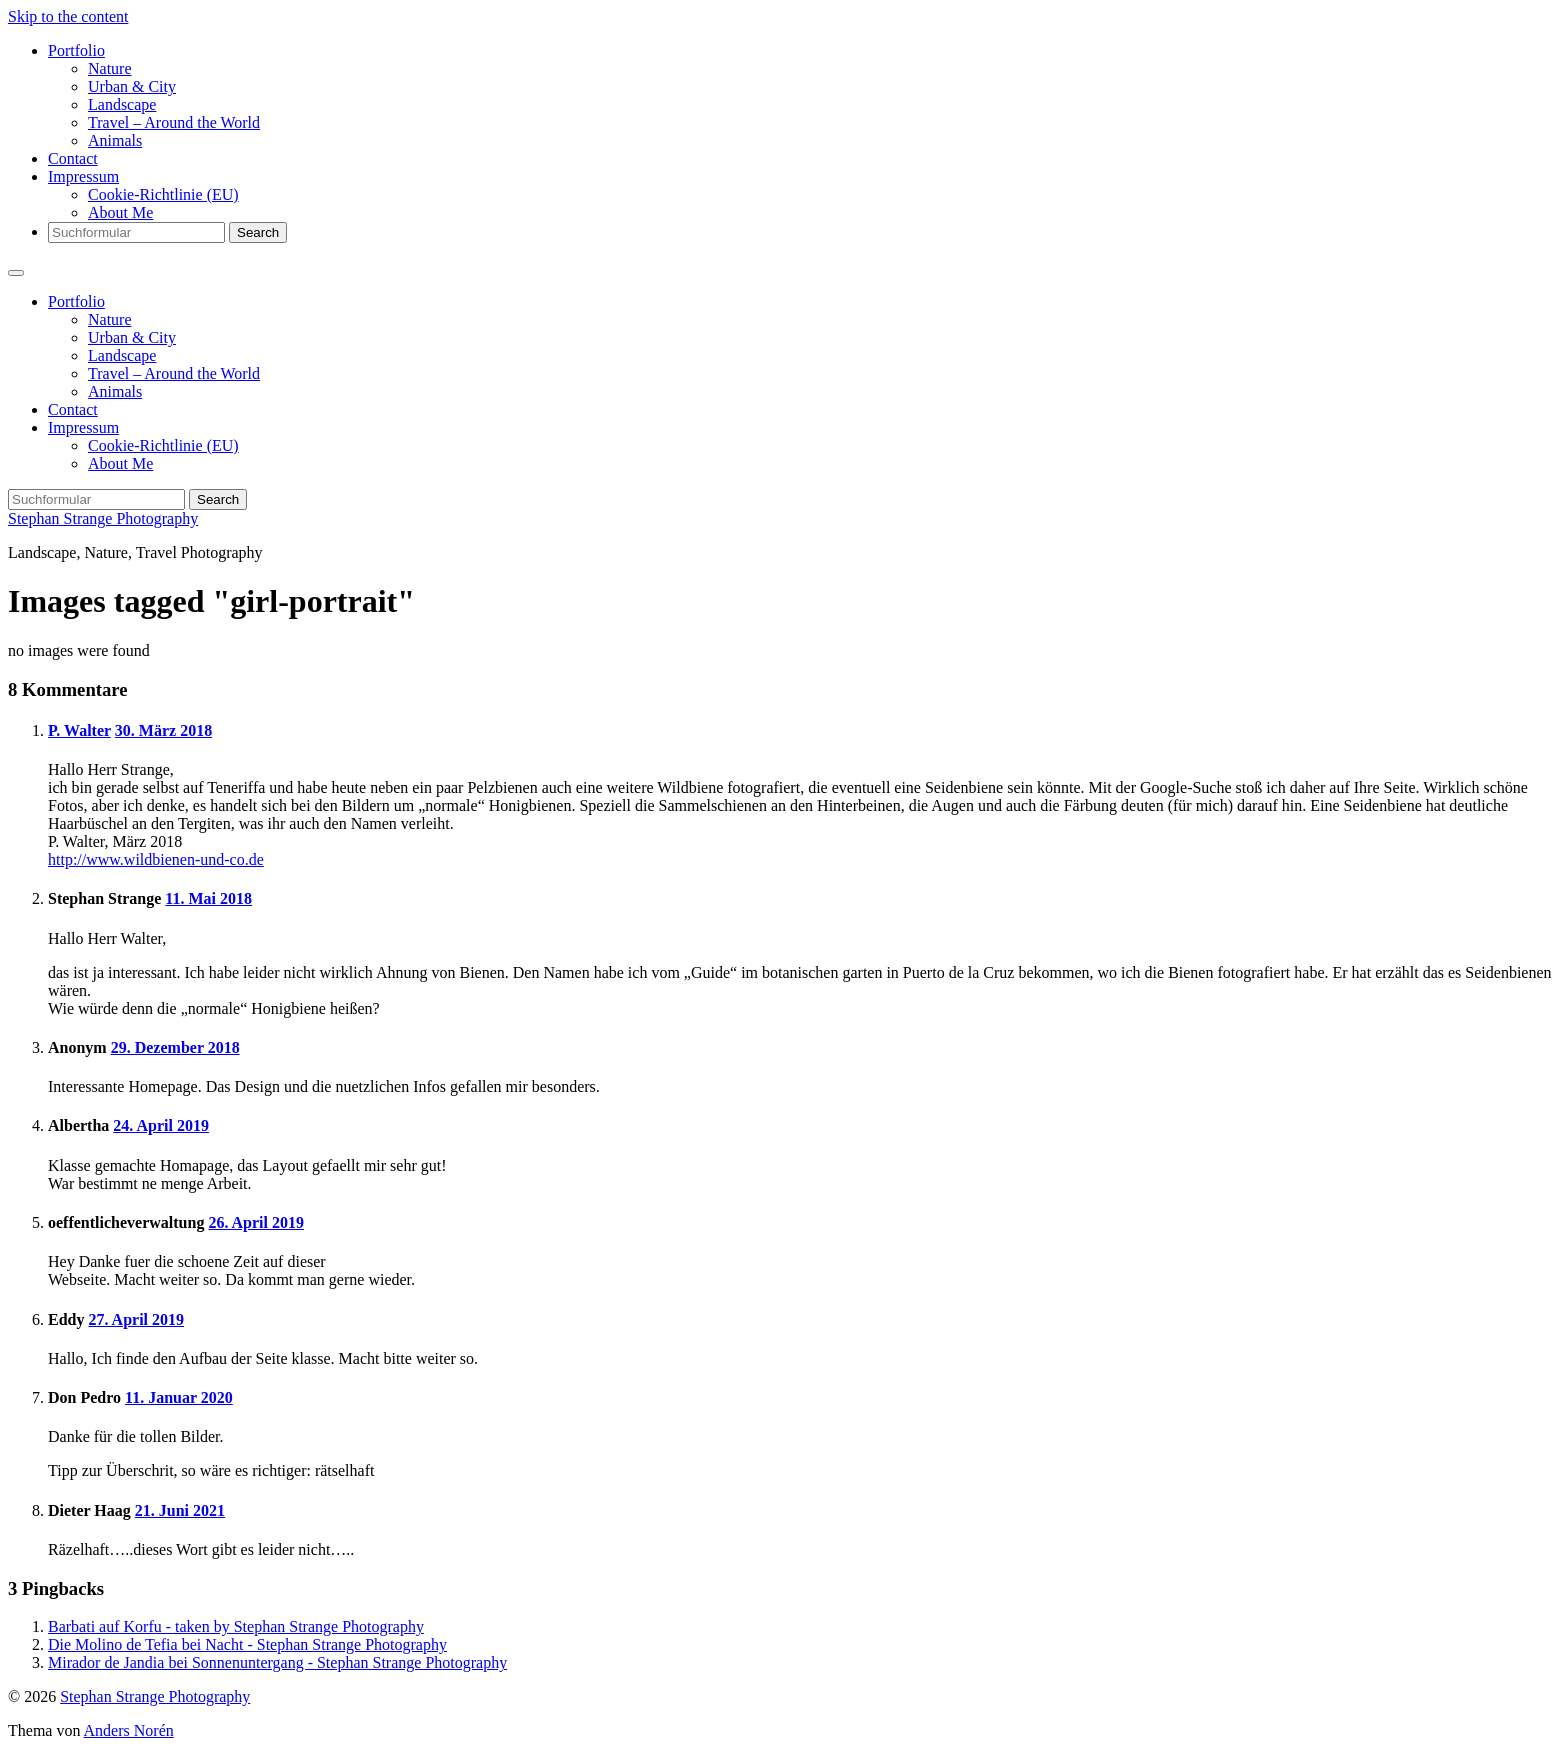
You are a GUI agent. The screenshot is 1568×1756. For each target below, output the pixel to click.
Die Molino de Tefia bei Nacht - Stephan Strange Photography (247, 1644)
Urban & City (132, 86)
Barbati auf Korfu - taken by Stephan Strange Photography (236, 1626)
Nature (110, 68)
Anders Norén (129, 1730)
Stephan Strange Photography (103, 518)
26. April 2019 (256, 1222)
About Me (120, 212)
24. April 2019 (161, 1125)
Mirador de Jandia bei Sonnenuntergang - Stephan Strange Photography (277, 1662)
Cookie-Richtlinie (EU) (163, 194)
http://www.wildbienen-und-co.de (156, 859)
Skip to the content (68, 16)
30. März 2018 (163, 730)
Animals (115, 140)
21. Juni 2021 (180, 1510)
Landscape (122, 104)
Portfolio (76, 50)
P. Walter (79, 730)
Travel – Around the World (174, 122)
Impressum (83, 176)
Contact (73, 158)
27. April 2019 (136, 1319)
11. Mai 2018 (208, 898)
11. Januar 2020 (179, 1397)
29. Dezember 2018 (175, 1047)
